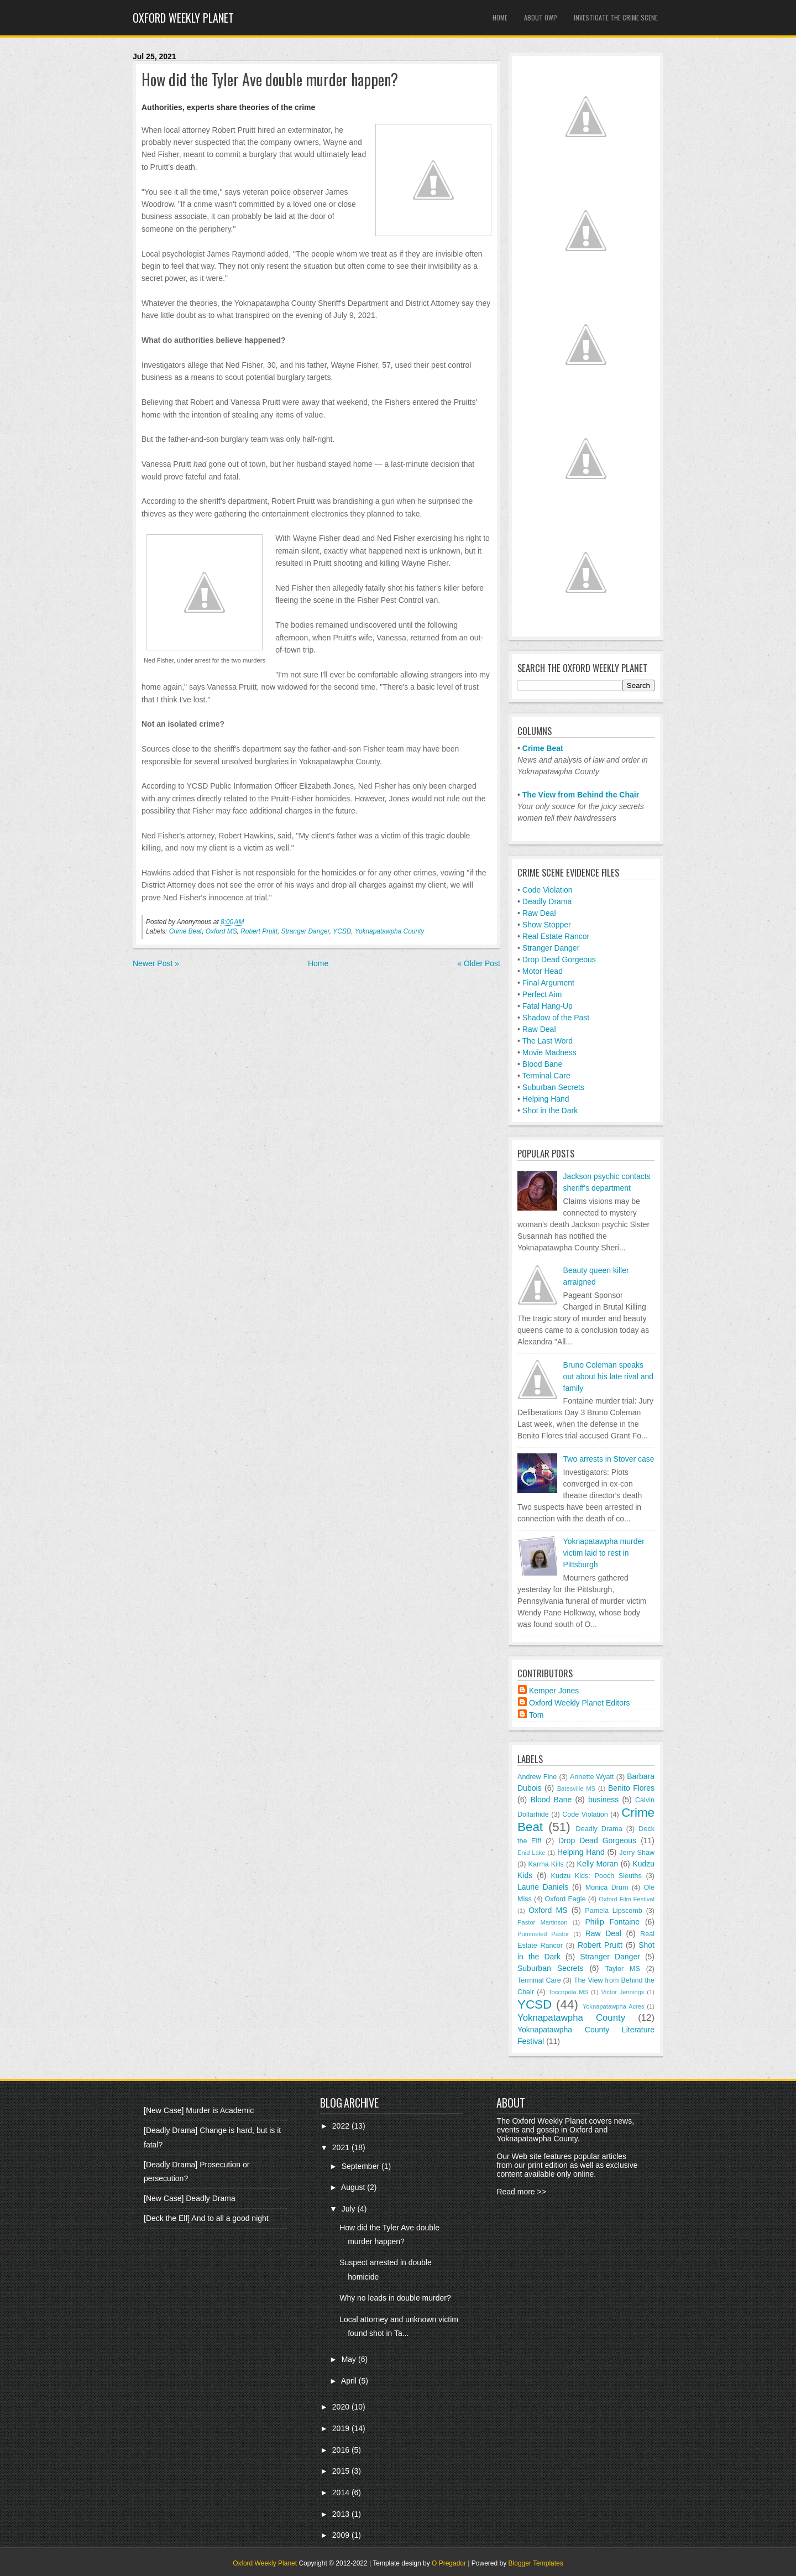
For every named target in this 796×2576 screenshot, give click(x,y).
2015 (342, 2471)
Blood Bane (542, 1064)
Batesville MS (576, 1788)
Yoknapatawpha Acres (614, 2006)
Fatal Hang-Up (547, 1006)
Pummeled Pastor (543, 1934)
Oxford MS (221, 931)
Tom (536, 1715)
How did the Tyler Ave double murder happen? (270, 79)
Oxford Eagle (565, 1899)
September (361, 2166)
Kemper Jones (554, 1690)
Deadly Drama (547, 901)
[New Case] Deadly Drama (189, 2198)
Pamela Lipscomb (613, 1911)
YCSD (342, 931)
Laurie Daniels (542, 1887)
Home (500, 17)
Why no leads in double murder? (395, 2297)
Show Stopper (546, 924)
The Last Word (547, 1040)
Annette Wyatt (592, 1777)
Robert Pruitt (258, 931)
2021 (342, 2147)
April (350, 2380)
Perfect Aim (542, 994)
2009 (342, 2535)
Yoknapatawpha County (390, 931)
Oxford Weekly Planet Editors (579, 1702)
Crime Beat (185, 931)
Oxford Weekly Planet (183, 17)
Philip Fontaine (612, 1921)
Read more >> (521, 2191)
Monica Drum (607, 1887)
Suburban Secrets (553, 1087)
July (350, 2208)
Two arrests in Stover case (608, 1458)
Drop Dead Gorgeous (559, 959)
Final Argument (548, 982)
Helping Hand (545, 1098)
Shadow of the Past (555, 1017)
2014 (342, 2492)
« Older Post (478, 963)
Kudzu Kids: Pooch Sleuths (596, 1876)
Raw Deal (539, 913)
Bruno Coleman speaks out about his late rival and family (608, 1376)
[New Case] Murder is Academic (199, 2110)
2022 (342, 2125)
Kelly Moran (598, 1863)
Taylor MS (622, 1969)
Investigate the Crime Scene (616, 17)
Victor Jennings (622, 1992)
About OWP (540, 17)
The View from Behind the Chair (580, 794)
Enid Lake (531, 1852)
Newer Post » (156, 963)
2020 (342, 2406)
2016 (342, 2449)
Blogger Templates (536, 2563)
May (350, 2359)
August (354, 2187)
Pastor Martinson (542, 1922)
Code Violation (547, 889)
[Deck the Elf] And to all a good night (206, 2218)
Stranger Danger (305, 931)
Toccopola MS (568, 1992)
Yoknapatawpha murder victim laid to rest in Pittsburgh (604, 1553)
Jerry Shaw (636, 1853)
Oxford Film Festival (626, 1899)
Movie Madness (549, 1052)
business (603, 1799)
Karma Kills (546, 1864)
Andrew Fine (537, 1777)
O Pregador (449, 2563)
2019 (342, 2428)
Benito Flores (631, 1788)
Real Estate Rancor (555, 936)
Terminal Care (546, 1075)
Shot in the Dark (550, 1110)
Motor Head (542, 971)
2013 (342, 2514)
